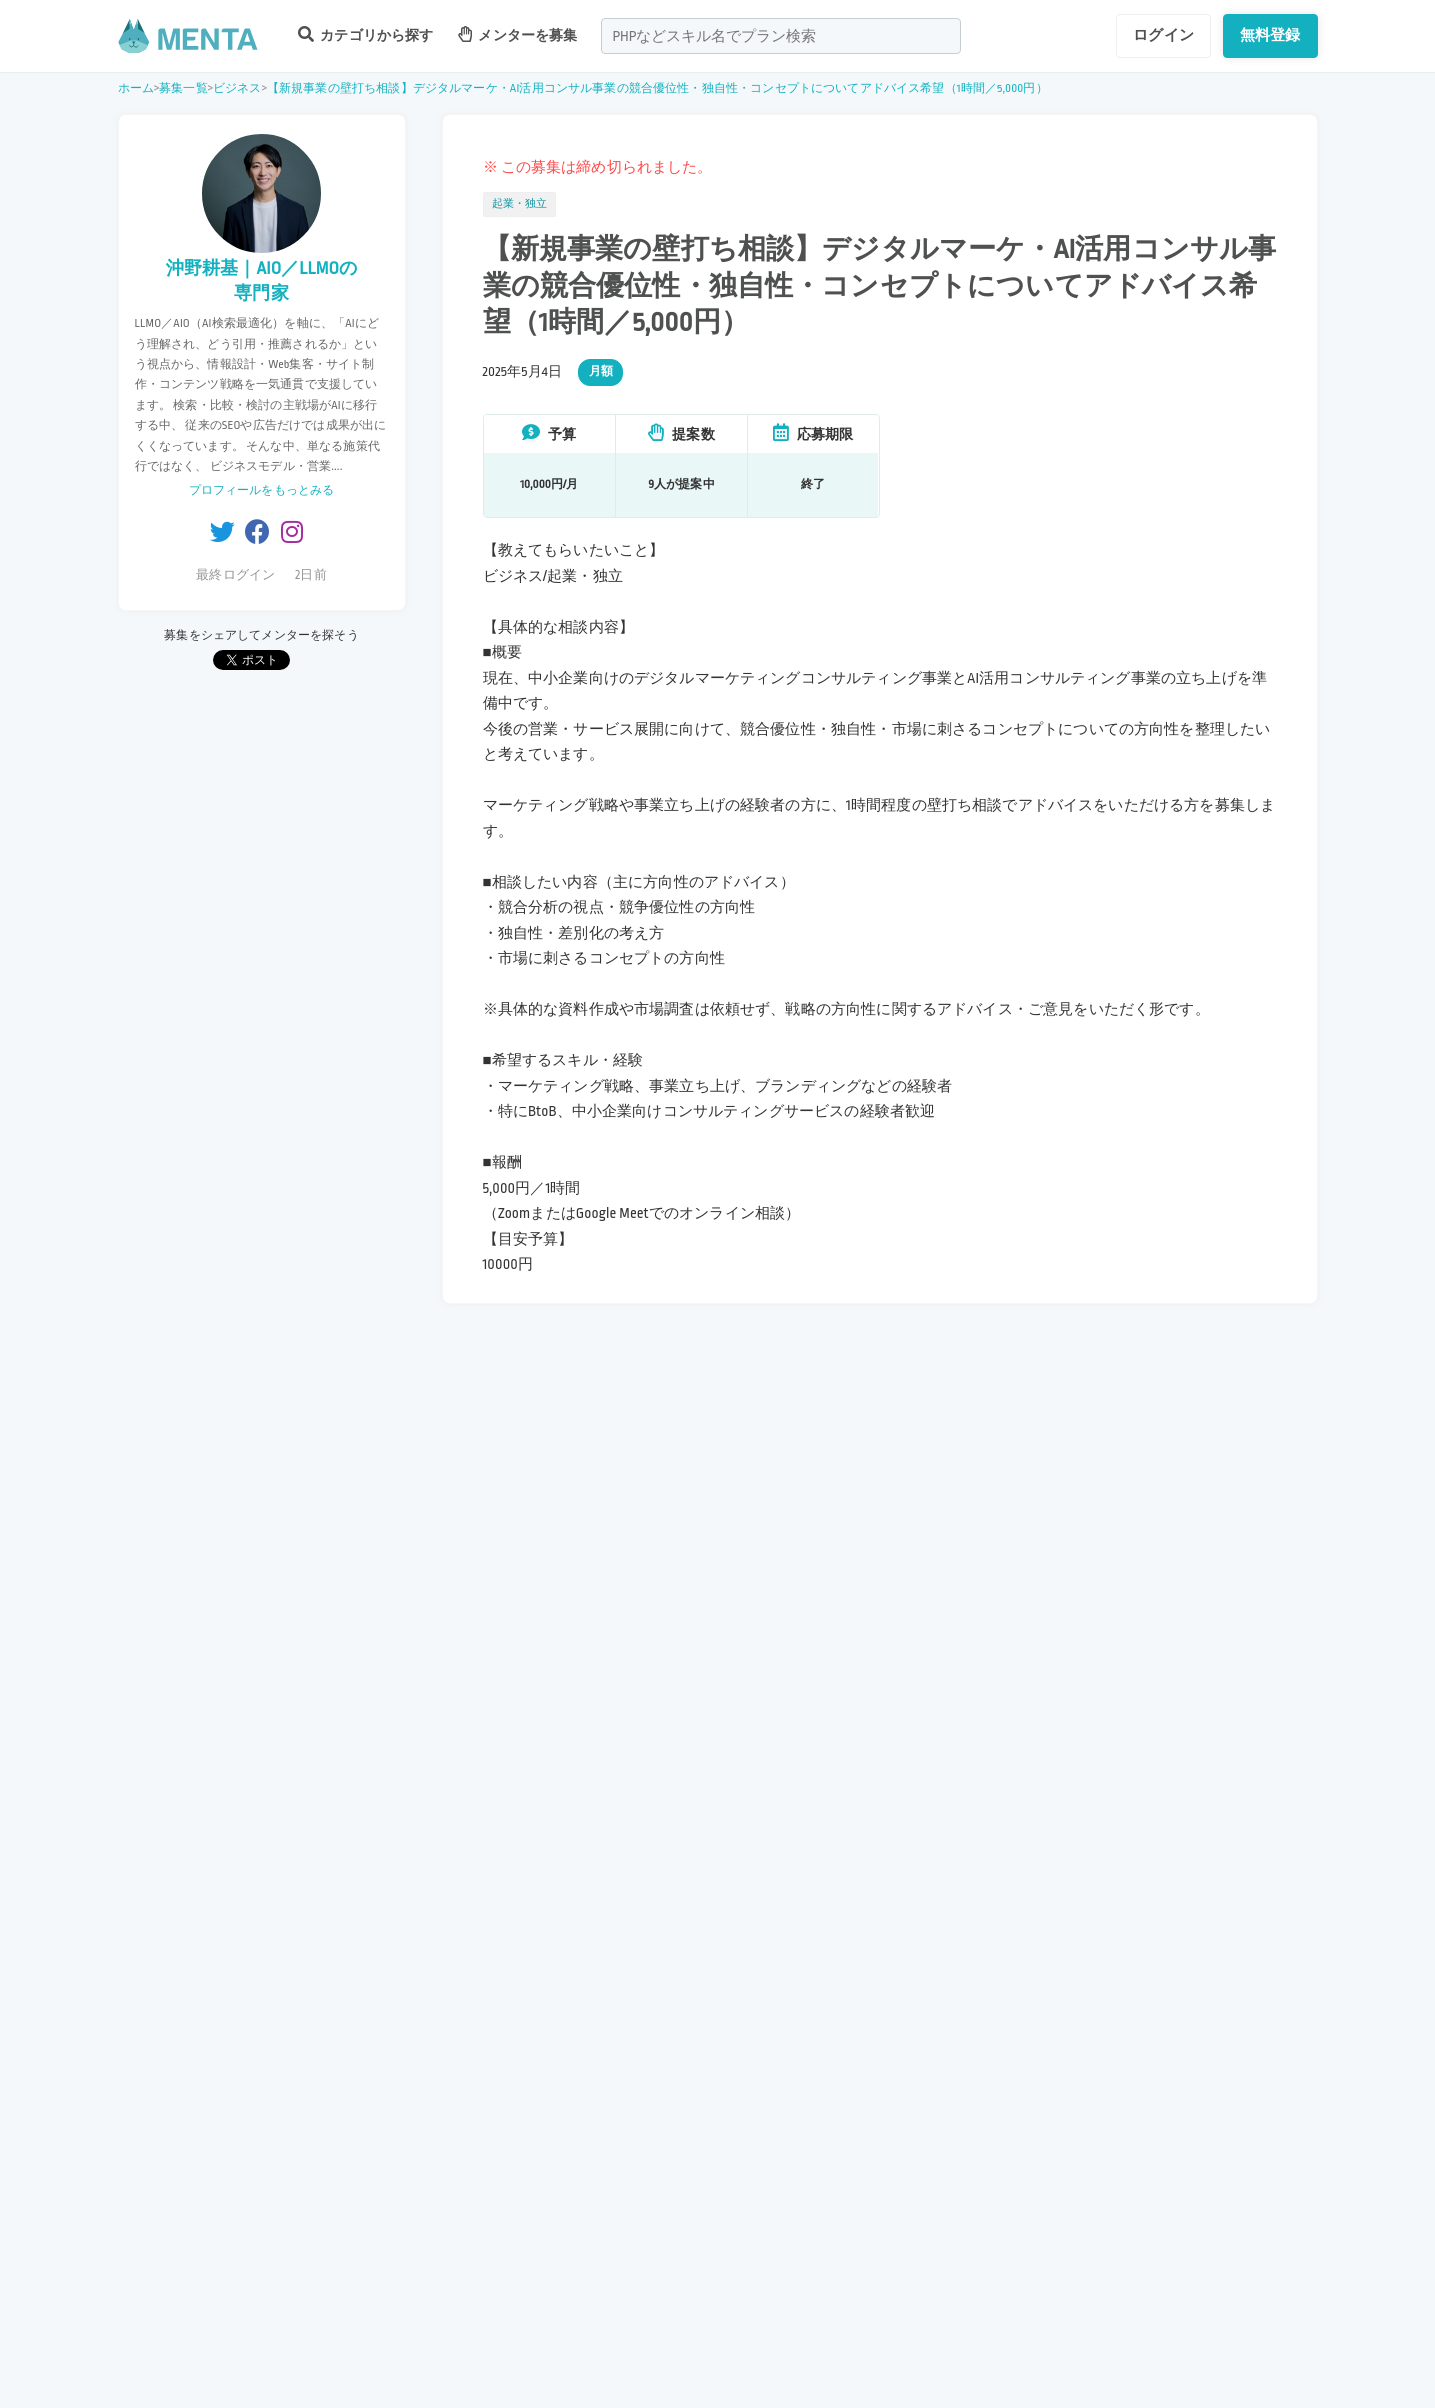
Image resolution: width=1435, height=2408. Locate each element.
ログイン (1163, 35)
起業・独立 (520, 204)
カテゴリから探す (366, 34)
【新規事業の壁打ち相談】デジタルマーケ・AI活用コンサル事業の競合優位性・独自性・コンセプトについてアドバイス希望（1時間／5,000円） (657, 88)
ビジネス (237, 88)
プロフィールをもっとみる (262, 490)
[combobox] (781, 36)
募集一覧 (183, 88)
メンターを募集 (518, 34)
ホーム (136, 88)
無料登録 (1270, 35)
